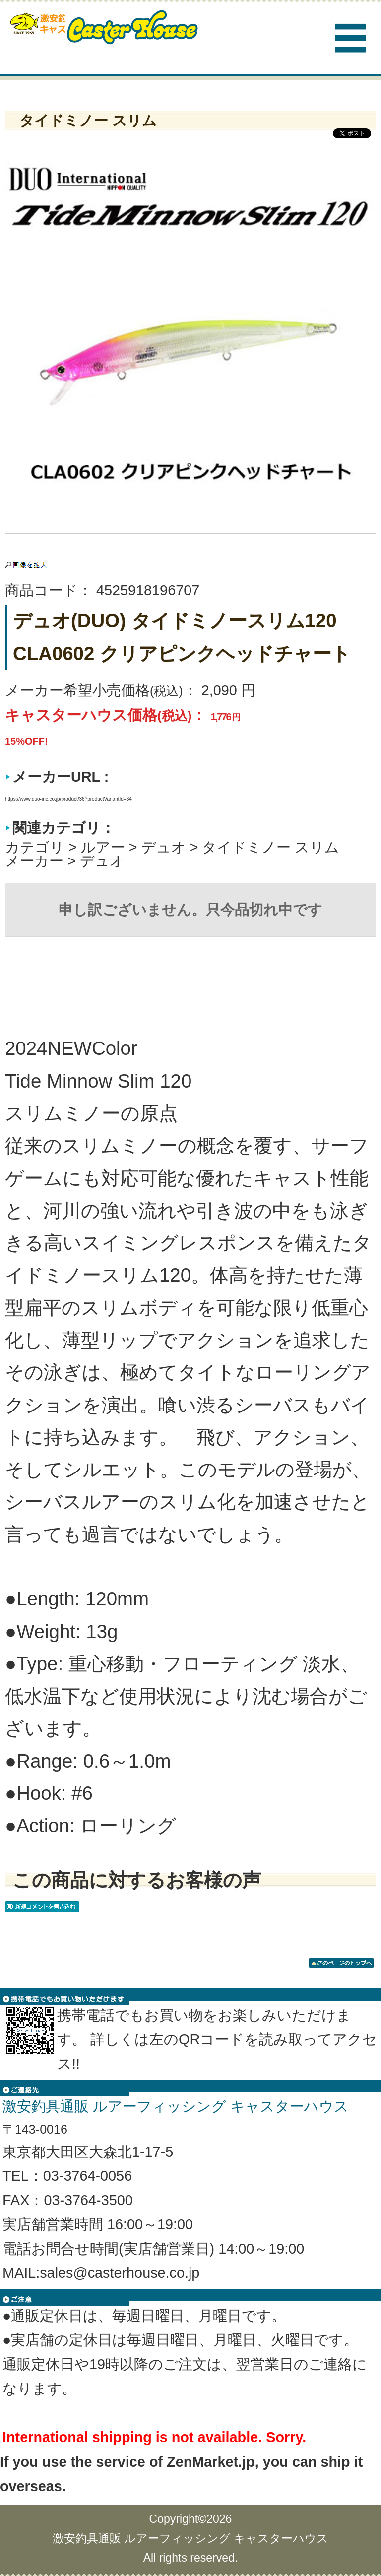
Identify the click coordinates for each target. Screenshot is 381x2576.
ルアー (103, 847)
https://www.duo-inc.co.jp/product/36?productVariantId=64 (68, 799)
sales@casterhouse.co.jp (119, 2273)
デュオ (163, 847)
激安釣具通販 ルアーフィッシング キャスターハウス (191, 2538)
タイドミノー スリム (270, 847)
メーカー (34, 861)
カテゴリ (34, 847)
